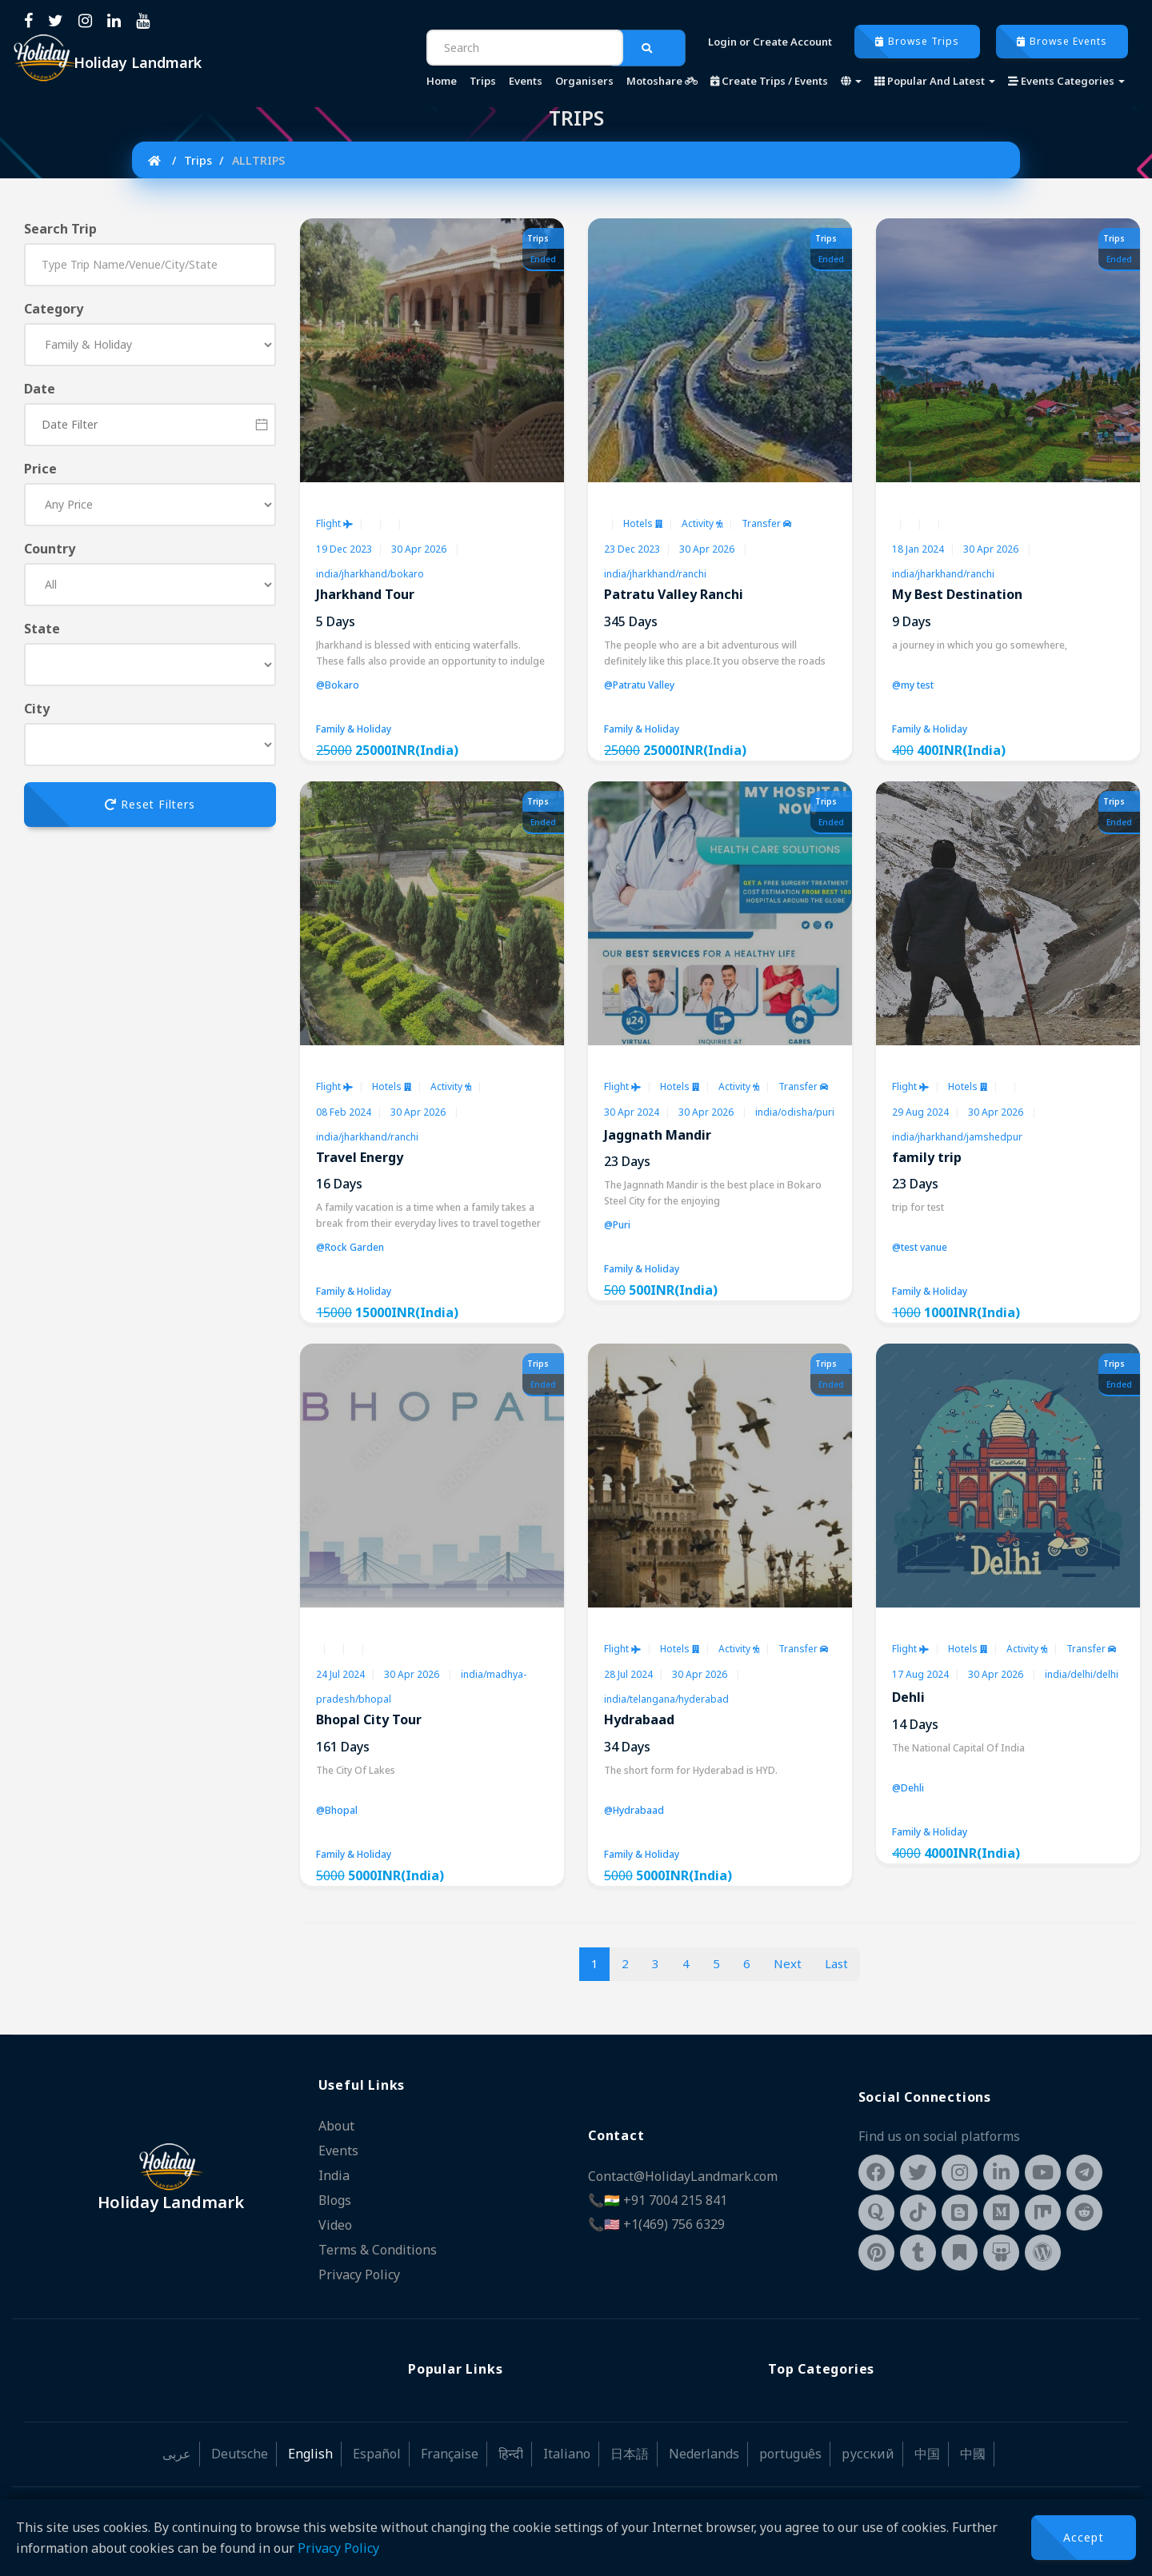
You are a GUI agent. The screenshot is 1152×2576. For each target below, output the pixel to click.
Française (449, 2449)
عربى (176, 2449)
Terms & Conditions (377, 2245)
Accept (1083, 2537)
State (42, 628)
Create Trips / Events (769, 81)
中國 (973, 2449)
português (790, 2449)
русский (868, 2449)
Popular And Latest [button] (934, 81)
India (334, 2174)
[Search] (524, 48)
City (37, 708)
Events (525, 81)
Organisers (584, 81)
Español (377, 2449)
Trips (483, 81)
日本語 (629, 2449)
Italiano (566, 2449)
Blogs (335, 2198)
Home (441, 81)
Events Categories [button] (1066, 81)
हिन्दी (510, 2449)
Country (49, 548)
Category (53, 309)
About (336, 2126)
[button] (851, 81)
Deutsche (239, 2449)
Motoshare (662, 81)
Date (39, 388)
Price (40, 468)
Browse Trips (917, 41)
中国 (927, 2449)
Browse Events (1062, 41)
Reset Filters (150, 804)
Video (335, 2222)
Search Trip (60, 229)
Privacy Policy (338, 2548)
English (310, 2449)
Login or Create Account (770, 41)
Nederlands (704, 2449)
